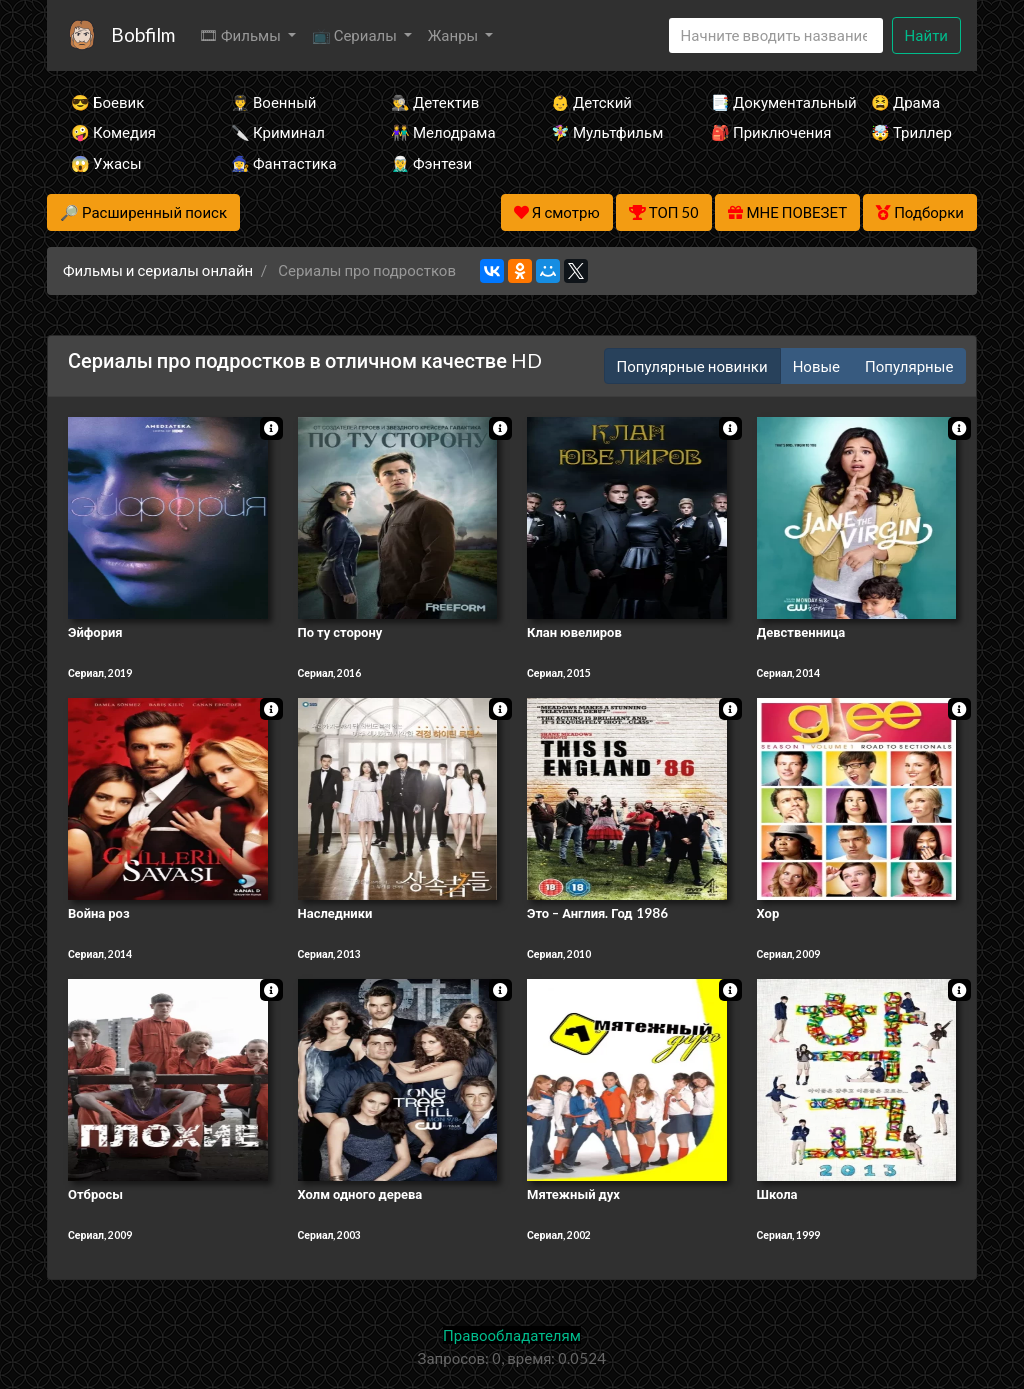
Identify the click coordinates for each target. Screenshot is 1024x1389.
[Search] (776, 35)
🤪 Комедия (113, 132)
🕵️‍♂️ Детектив (435, 102)
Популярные (909, 366)
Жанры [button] (455, 35)
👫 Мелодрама (443, 132)
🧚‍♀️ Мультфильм (604, 132)
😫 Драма (905, 102)
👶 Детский (591, 102)
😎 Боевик (107, 102)
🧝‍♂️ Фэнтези (431, 163)
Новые (816, 366)
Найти (926, 35)
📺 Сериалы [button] (356, 35)
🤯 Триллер (911, 132)
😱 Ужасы (106, 163)
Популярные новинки (692, 366)
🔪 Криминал (278, 132)
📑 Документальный (764, 102)
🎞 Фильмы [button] (241, 35)
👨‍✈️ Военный (273, 102)
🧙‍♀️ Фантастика (284, 163)
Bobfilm (143, 34)
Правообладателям (512, 1335)
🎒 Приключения (764, 132)
